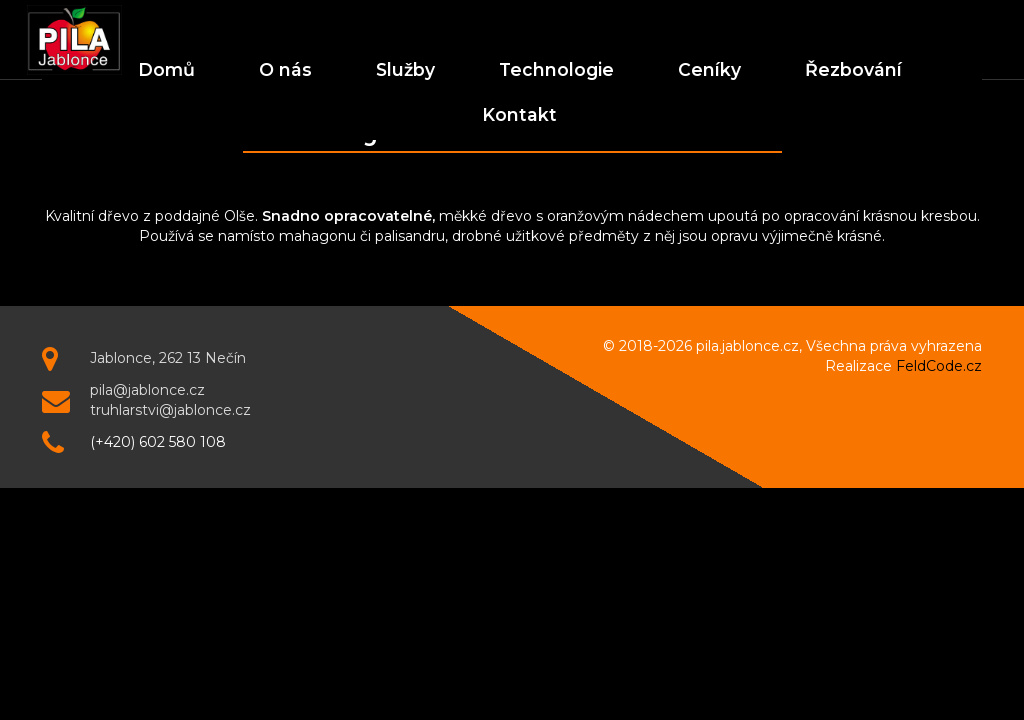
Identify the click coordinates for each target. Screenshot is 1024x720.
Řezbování (853, 69)
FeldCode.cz (939, 366)
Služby (405, 69)
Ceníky (709, 69)
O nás (285, 69)
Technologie (556, 69)
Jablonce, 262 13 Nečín (168, 358)
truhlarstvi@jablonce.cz (170, 410)
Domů (166, 69)
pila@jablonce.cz (147, 390)
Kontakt (519, 114)
